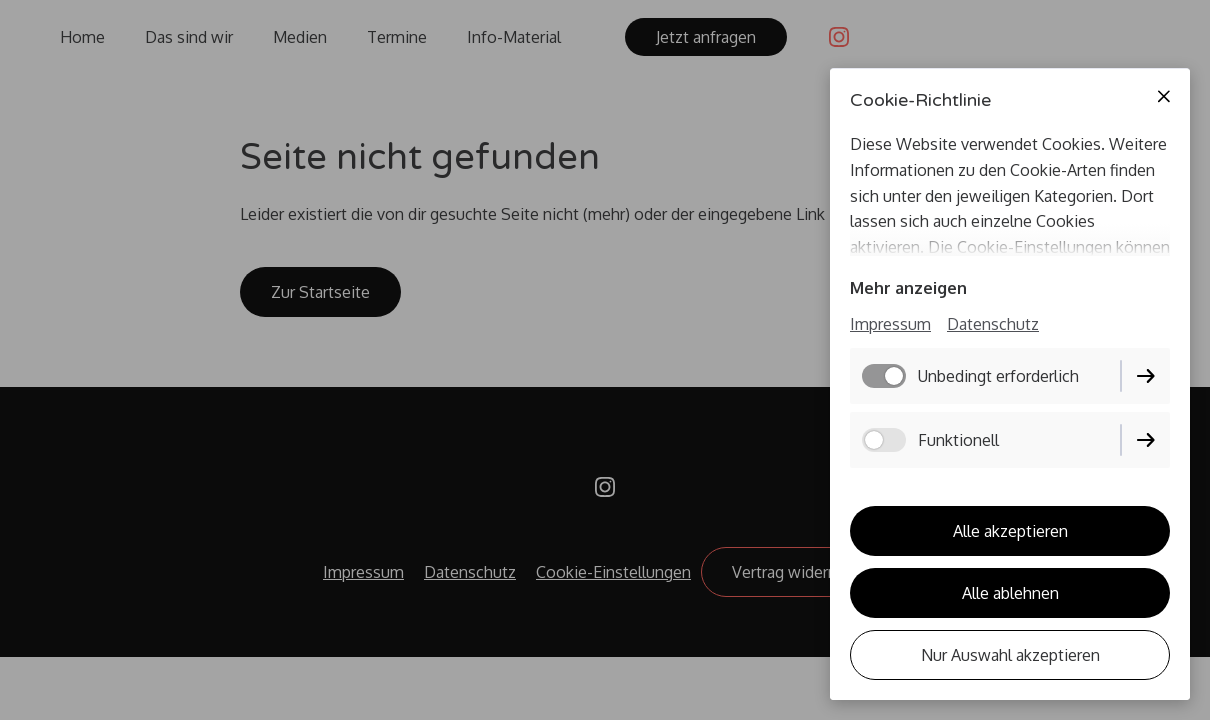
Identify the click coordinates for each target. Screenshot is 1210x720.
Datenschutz (993, 324)
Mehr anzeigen (908, 288)
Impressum (890, 324)
